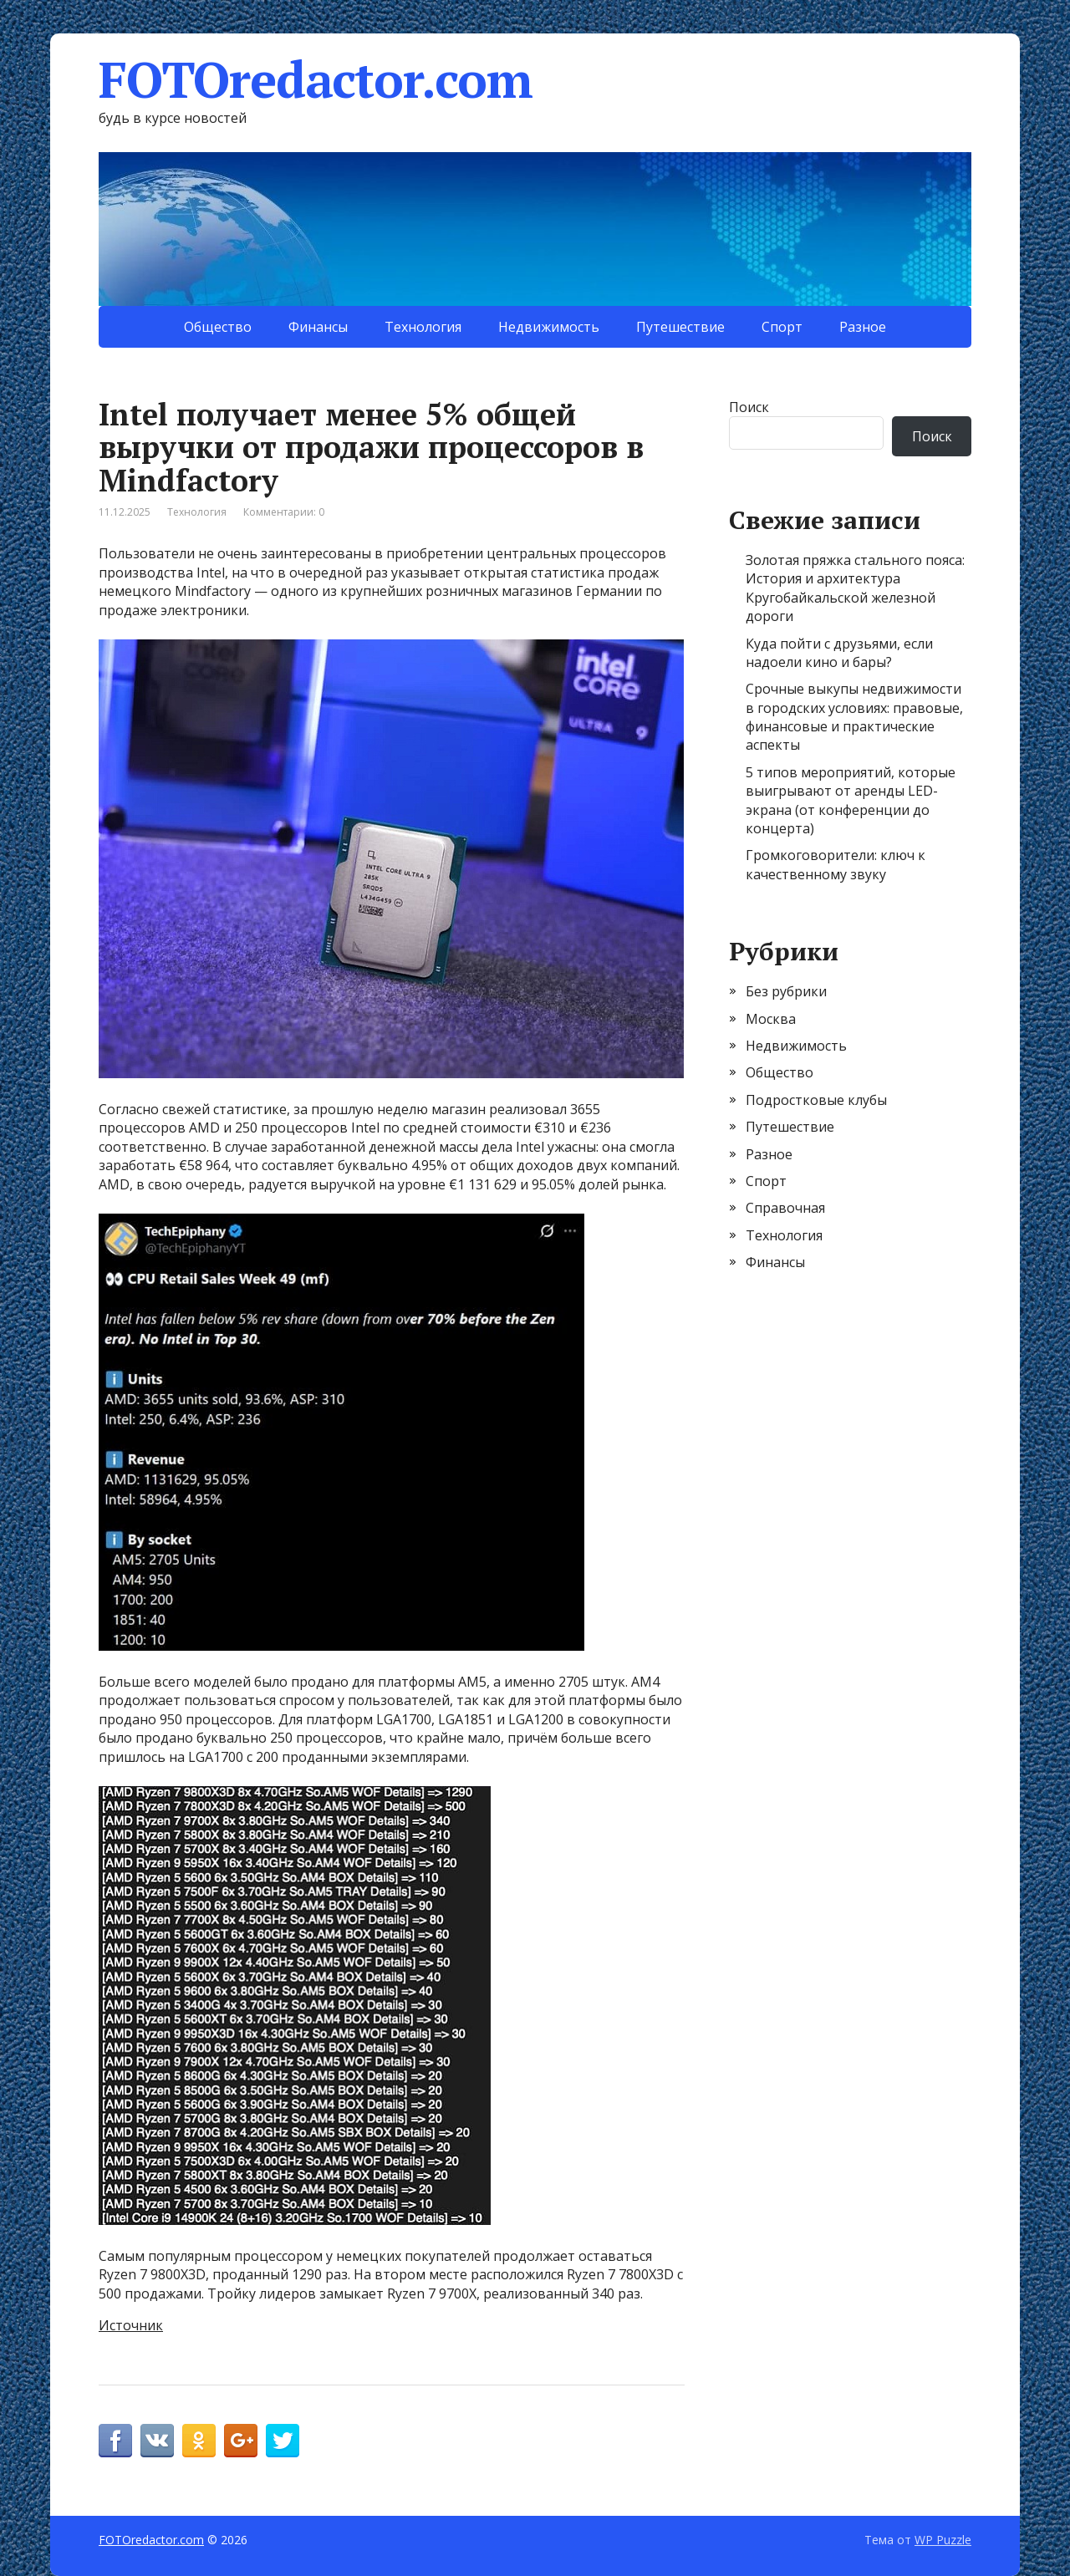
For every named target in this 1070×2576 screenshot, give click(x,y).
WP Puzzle (943, 2540)
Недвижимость (548, 327)
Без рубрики (786, 991)
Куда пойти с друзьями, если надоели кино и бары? (839, 652)
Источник (131, 2325)
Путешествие (680, 327)
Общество (218, 327)
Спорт (782, 327)
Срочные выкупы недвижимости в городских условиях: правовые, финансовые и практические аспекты (854, 717)
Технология (423, 327)
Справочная (785, 1208)
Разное (862, 327)
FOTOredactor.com (315, 79)
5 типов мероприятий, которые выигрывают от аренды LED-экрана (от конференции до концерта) (850, 800)
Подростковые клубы (816, 1100)
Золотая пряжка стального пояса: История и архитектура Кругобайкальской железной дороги (855, 588)
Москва (771, 1019)
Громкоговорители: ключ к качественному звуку (835, 864)
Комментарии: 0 (283, 512)
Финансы (318, 327)
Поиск (749, 407)
